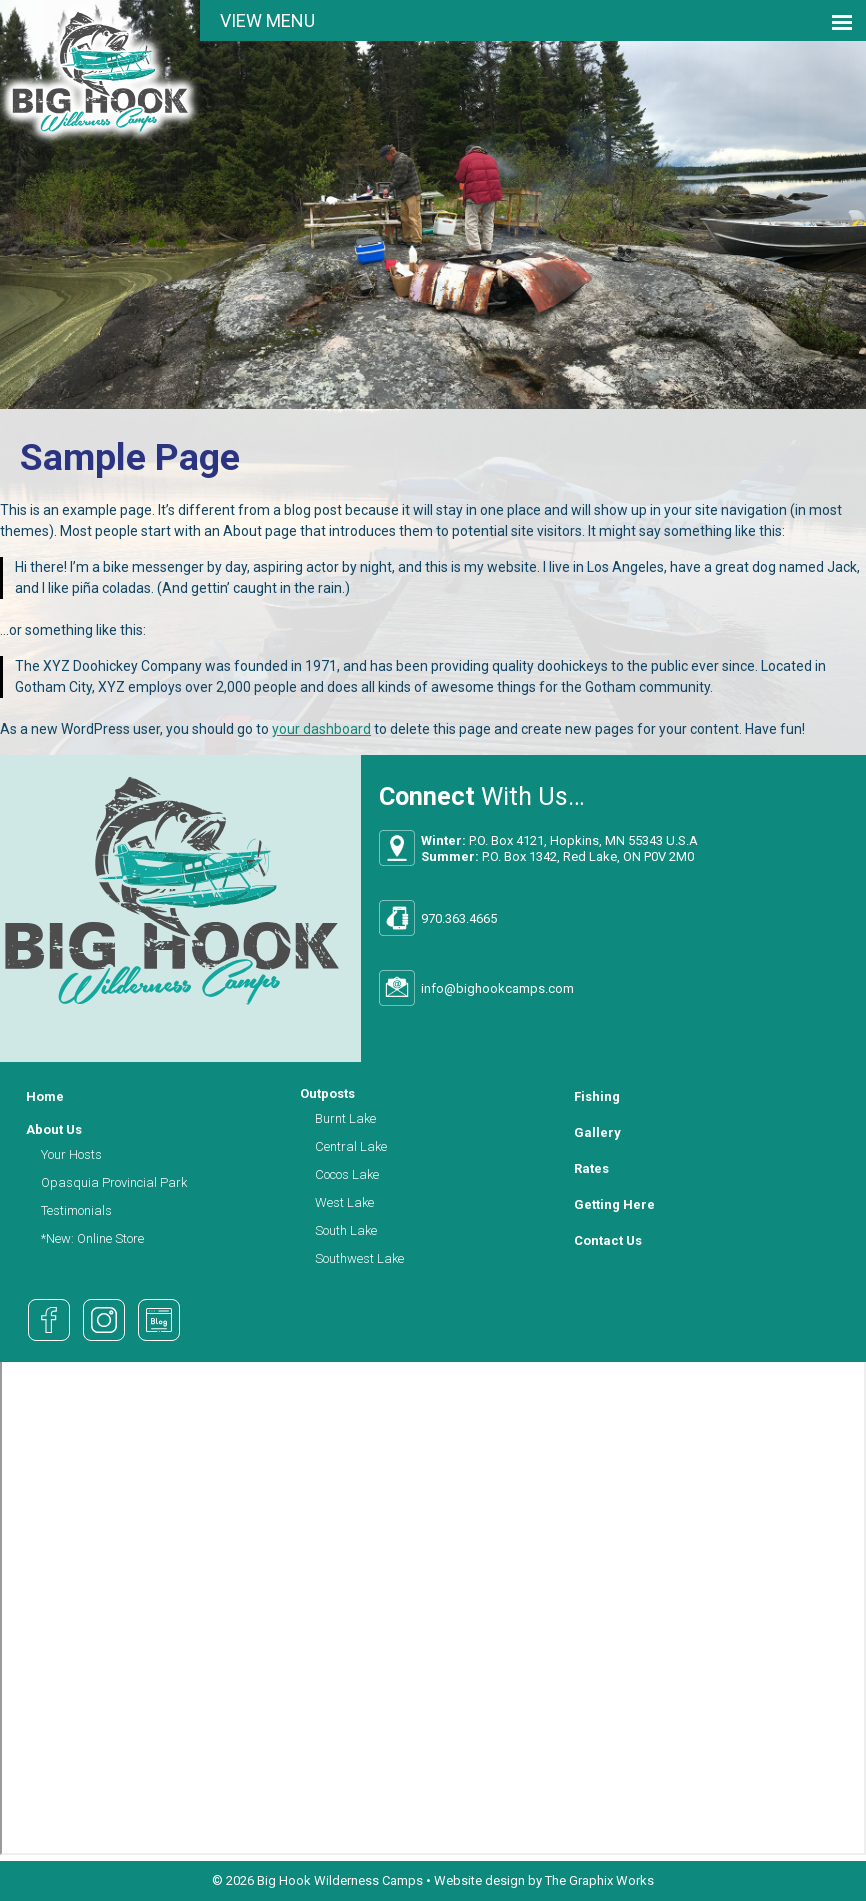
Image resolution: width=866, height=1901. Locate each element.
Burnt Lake (345, 1118)
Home (45, 1096)
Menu (290, 20)
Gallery (597, 1132)
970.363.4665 (459, 918)
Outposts (327, 1093)
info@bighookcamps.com (497, 988)
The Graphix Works (599, 1880)
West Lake (344, 1202)
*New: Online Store (92, 1238)
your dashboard (321, 729)
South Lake (346, 1230)
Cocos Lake (347, 1174)
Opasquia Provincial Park (114, 1182)
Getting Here (614, 1204)
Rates (591, 1168)
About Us (54, 1129)
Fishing (597, 1096)
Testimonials (76, 1210)
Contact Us (608, 1240)
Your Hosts (71, 1154)
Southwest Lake (359, 1258)
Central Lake (351, 1146)
